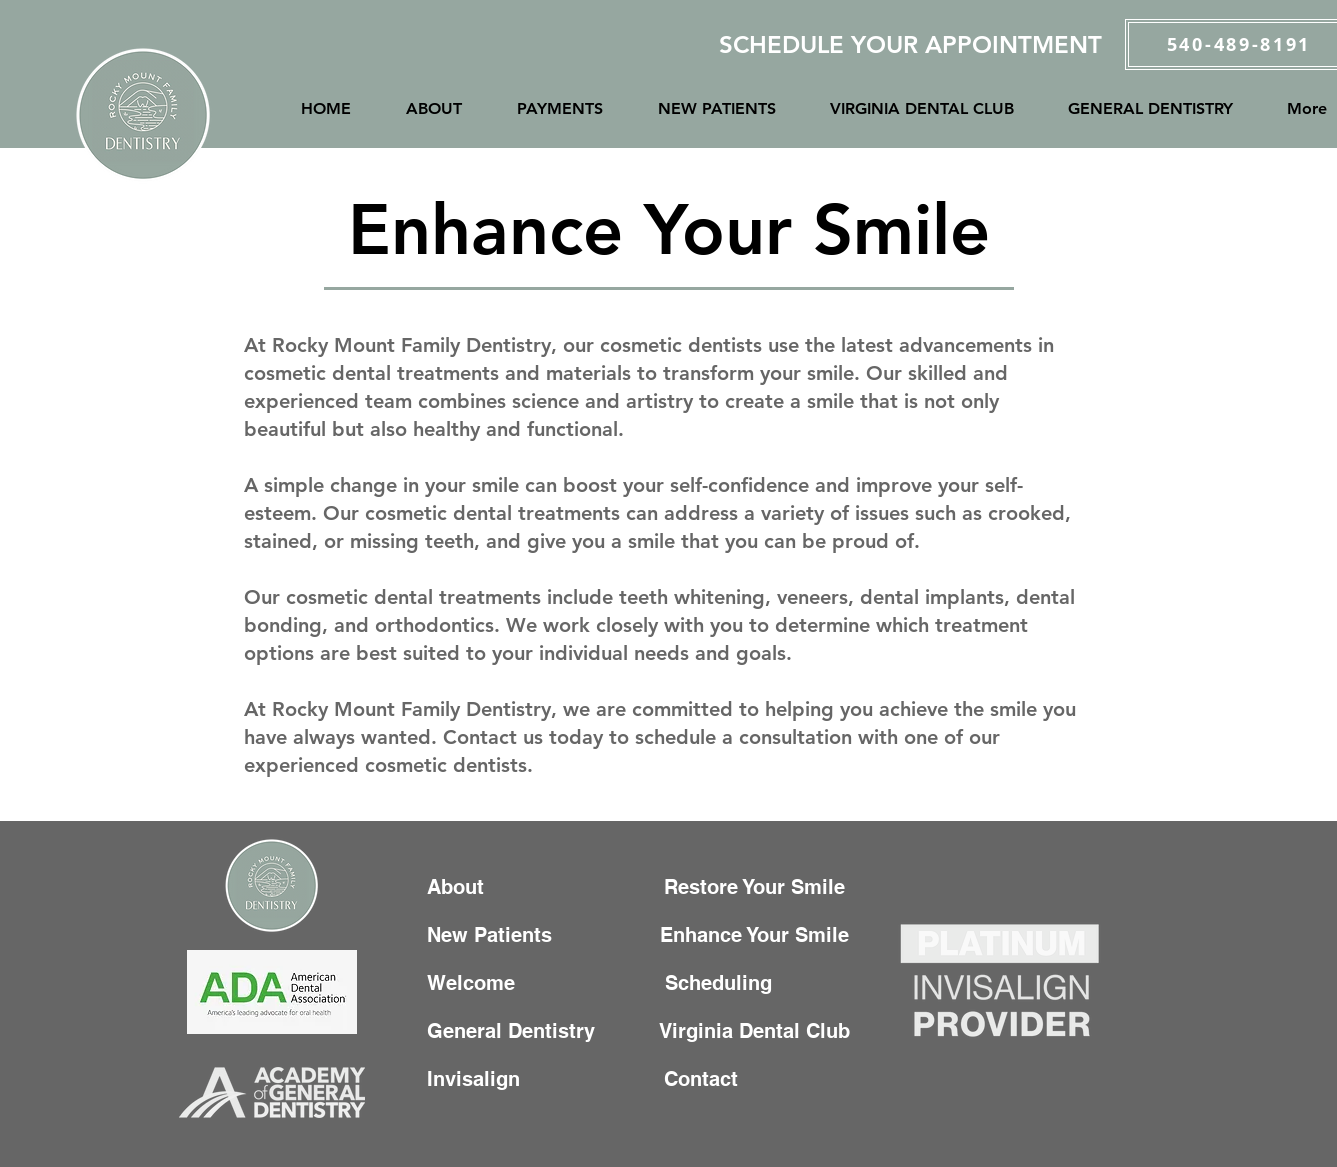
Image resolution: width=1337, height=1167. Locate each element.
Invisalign (491, 1079)
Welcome (474, 983)
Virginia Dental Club (755, 1031)
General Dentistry (517, 1031)
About (461, 887)
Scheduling (730, 983)
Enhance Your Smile (757, 935)
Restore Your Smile (760, 887)
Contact (665, 1079)
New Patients (498, 935)
